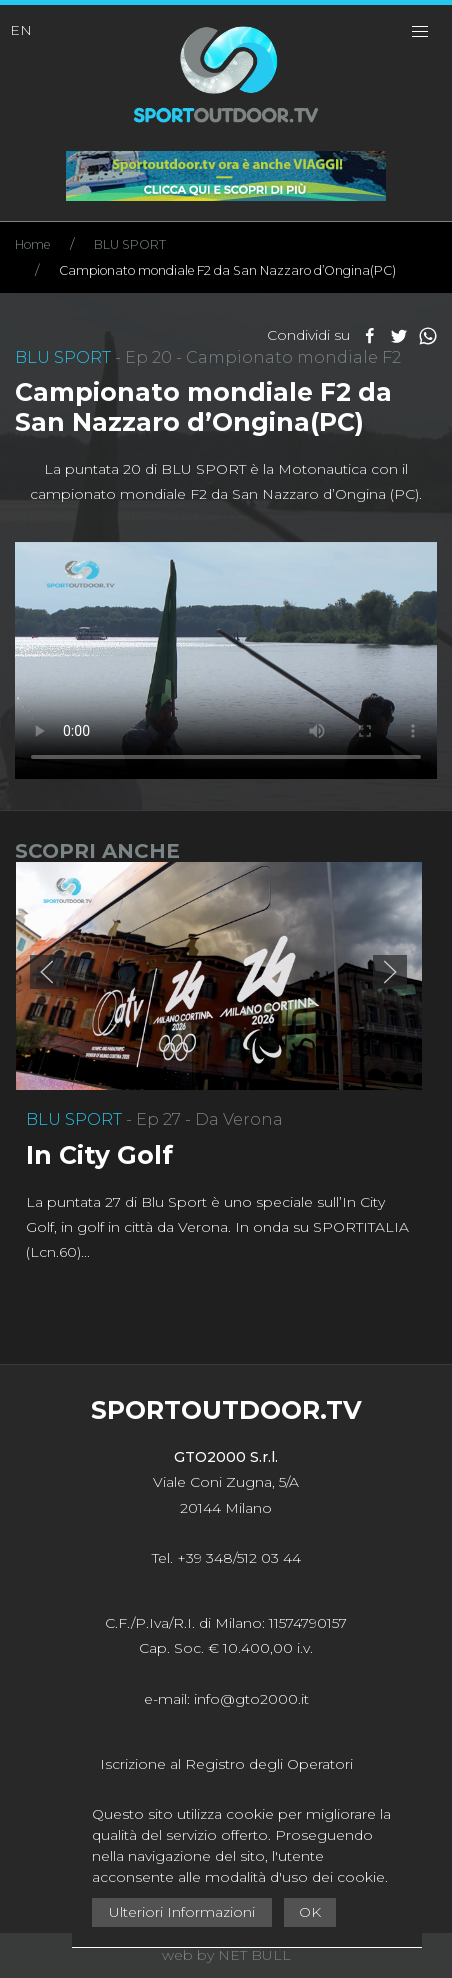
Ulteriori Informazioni (182, 1912)
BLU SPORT (130, 244)
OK (310, 1912)
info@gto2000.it (251, 1699)
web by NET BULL (226, 1955)
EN (21, 30)
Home (32, 244)
